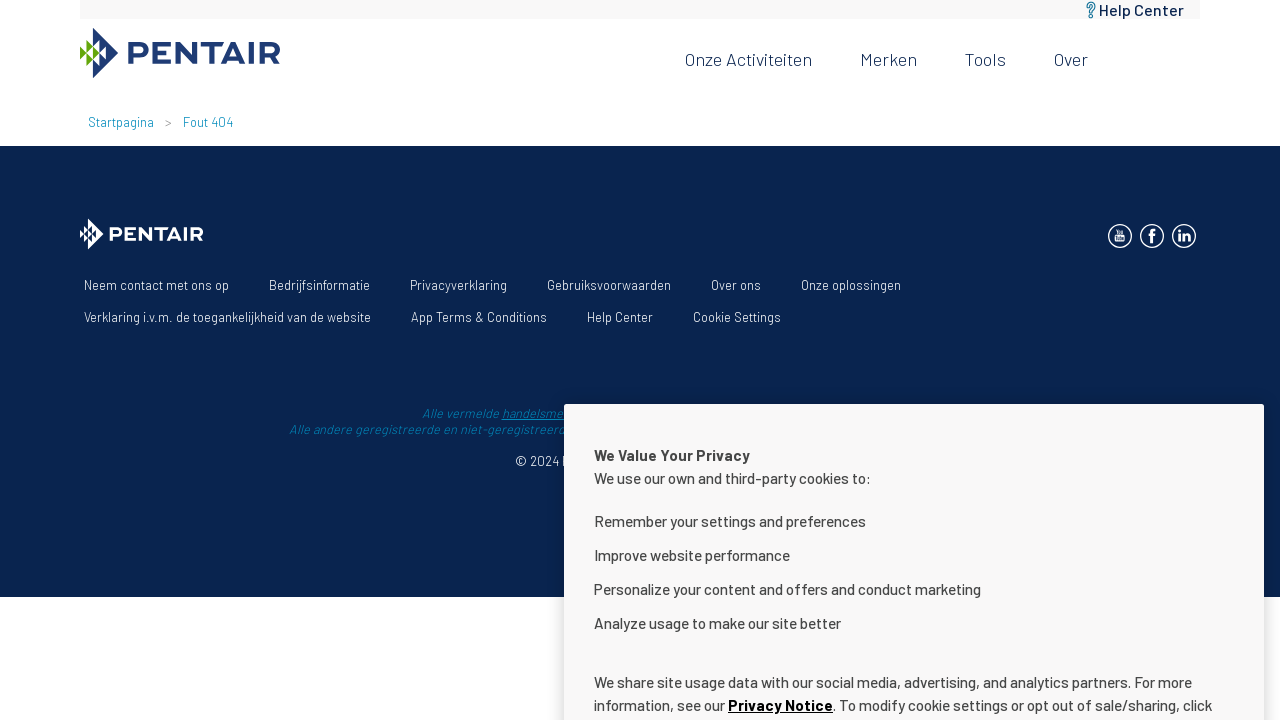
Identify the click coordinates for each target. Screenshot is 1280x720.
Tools (985, 59)
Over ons (736, 285)
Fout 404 (208, 122)
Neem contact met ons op (156, 285)
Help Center (1141, 9)
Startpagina (121, 122)
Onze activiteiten (748, 59)
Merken (888, 59)
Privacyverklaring (458, 285)
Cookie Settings (737, 317)
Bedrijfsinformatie (319, 285)
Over (1071, 59)
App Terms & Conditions (479, 317)
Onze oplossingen (851, 285)
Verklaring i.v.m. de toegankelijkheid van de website (227, 317)
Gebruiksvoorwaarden (609, 285)
